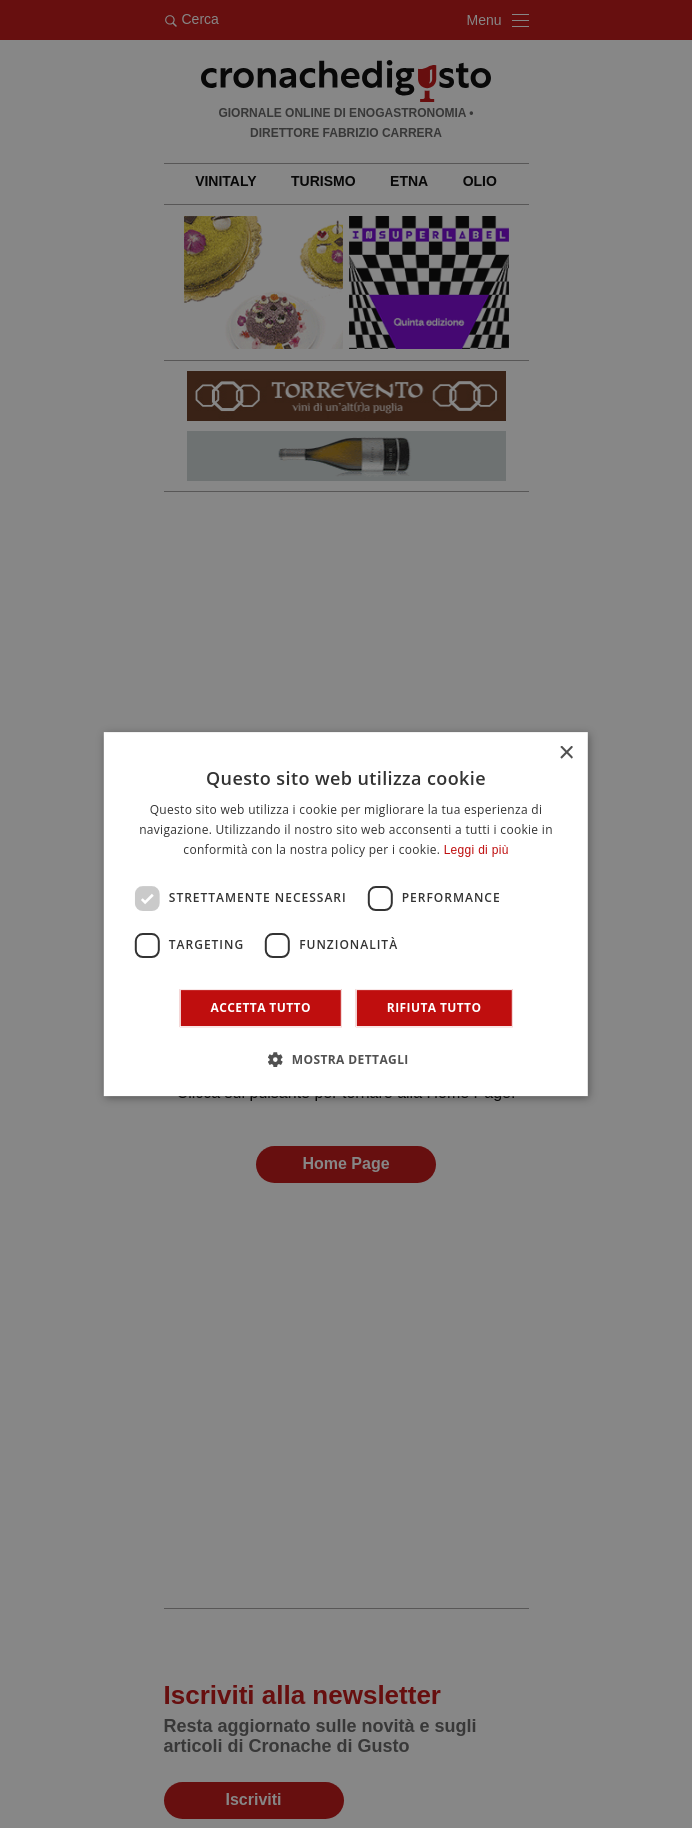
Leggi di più (476, 850)
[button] (346, 1059)
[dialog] (346, 914)
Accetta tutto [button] (261, 1007)
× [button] (565, 753)
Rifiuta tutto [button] (434, 1007)
